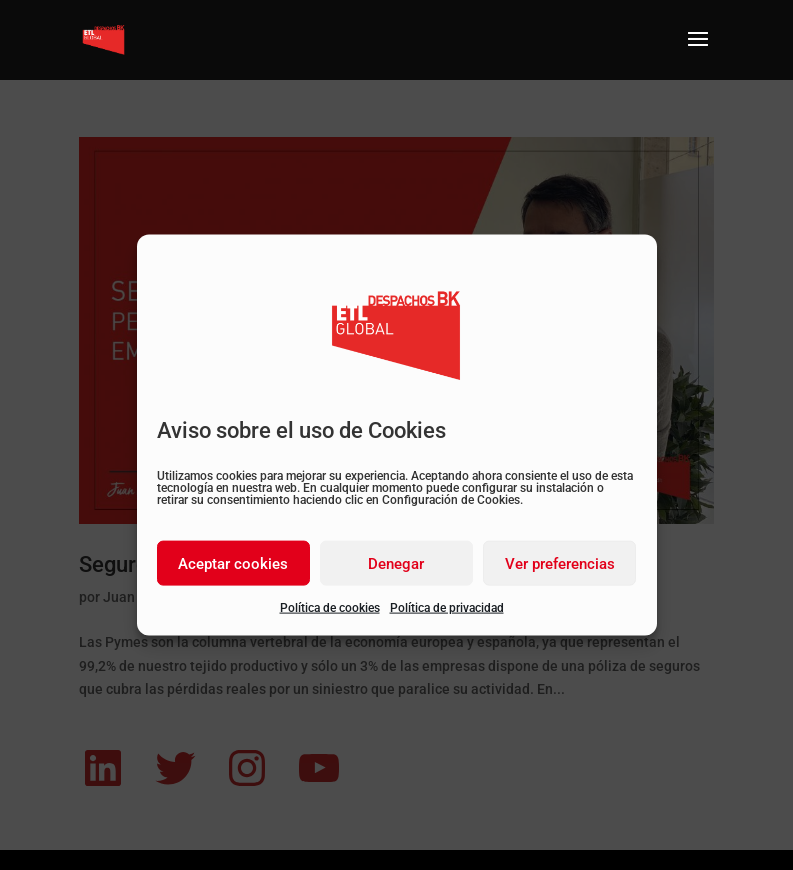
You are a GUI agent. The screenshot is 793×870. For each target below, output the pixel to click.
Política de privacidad (447, 608)
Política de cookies (330, 608)
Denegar (396, 563)
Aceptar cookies (233, 563)
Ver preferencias (560, 563)
